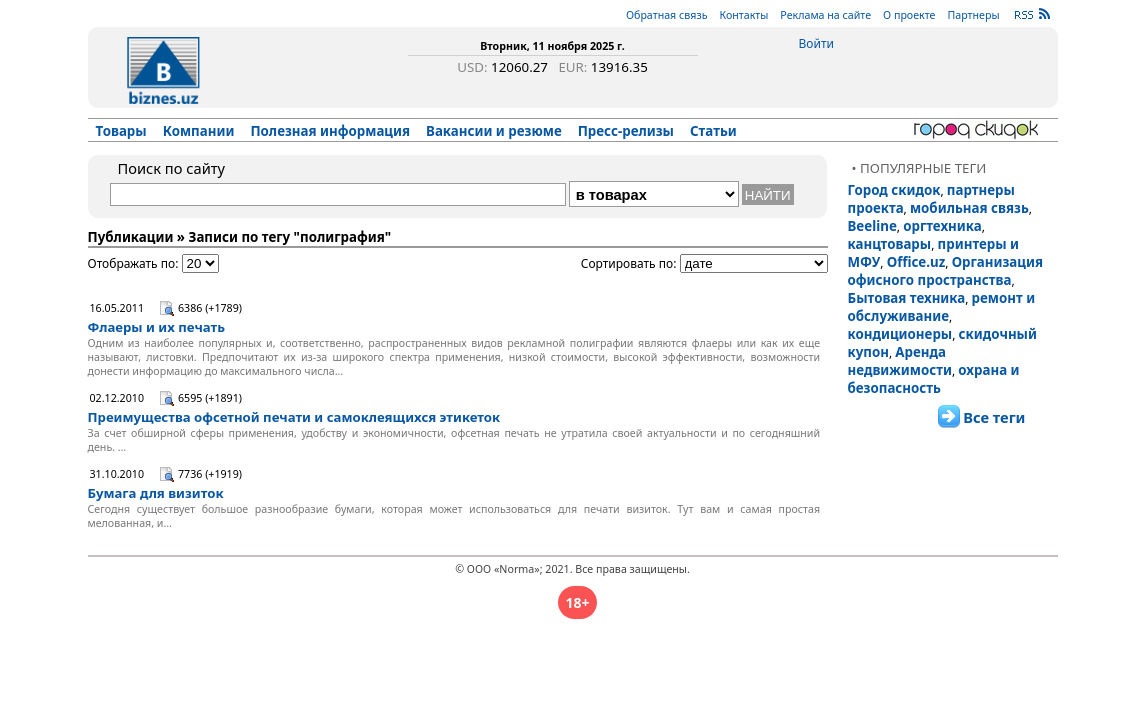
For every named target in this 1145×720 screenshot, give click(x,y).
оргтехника (942, 226)
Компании (199, 131)
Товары (121, 131)
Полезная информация (330, 131)
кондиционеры (900, 334)
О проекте (909, 15)
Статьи (713, 131)
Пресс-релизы (626, 131)
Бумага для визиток (156, 493)
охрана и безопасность (934, 379)
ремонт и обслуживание (942, 307)
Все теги (994, 417)
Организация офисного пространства (945, 271)
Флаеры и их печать (157, 327)
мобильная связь (969, 208)
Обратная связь (667, 15)
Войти (816, 43)
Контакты (743, 15)
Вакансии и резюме (494, 131)
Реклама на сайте (825, 15)
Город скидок (894, 190)
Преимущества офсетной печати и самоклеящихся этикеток (294, 417)
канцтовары (890, 244)
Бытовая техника (907, 298)
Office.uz (916, 262)
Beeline (872, 226)
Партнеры (973, 15)
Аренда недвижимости (900, 361)
